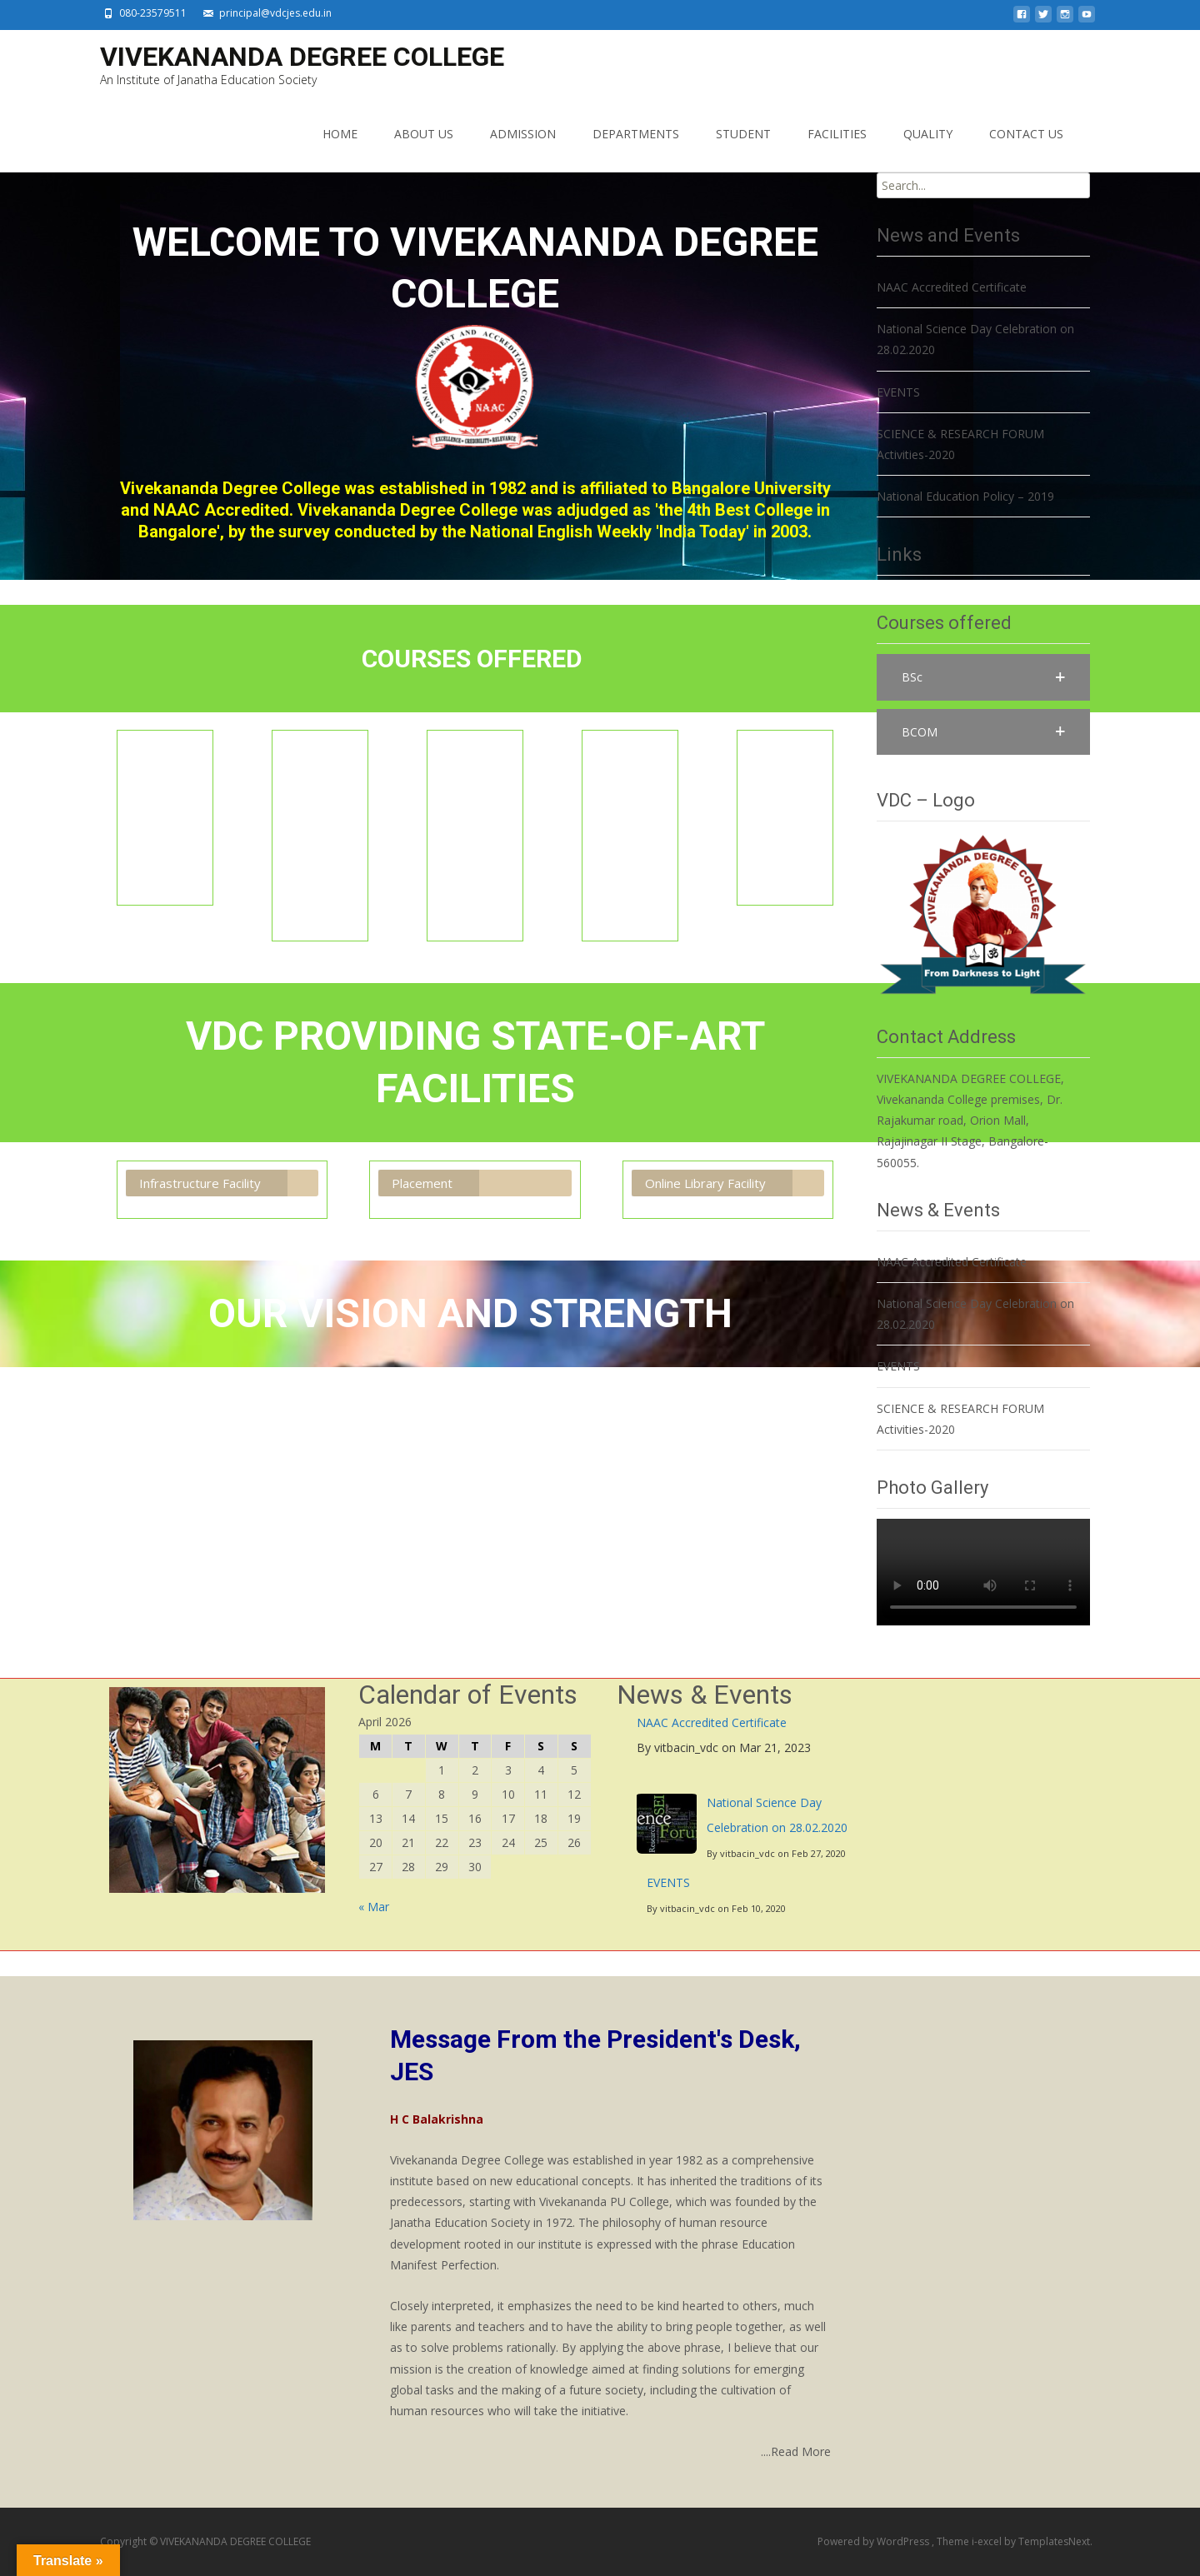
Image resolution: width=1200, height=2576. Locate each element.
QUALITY (927, 134)
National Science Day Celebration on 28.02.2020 (777, 1815)
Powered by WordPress (875, 2541)
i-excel (988, 2541)
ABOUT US (423, 134)
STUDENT (743, 134)
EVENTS (668, 1882)
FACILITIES (837, 134)
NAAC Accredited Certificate (712, 1722)
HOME (340, 134)
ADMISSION (523, 134)
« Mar (373, 1907)
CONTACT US (1026, 134)
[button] (983, 677)
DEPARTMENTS (635, 134)
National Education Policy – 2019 (965, 496)
